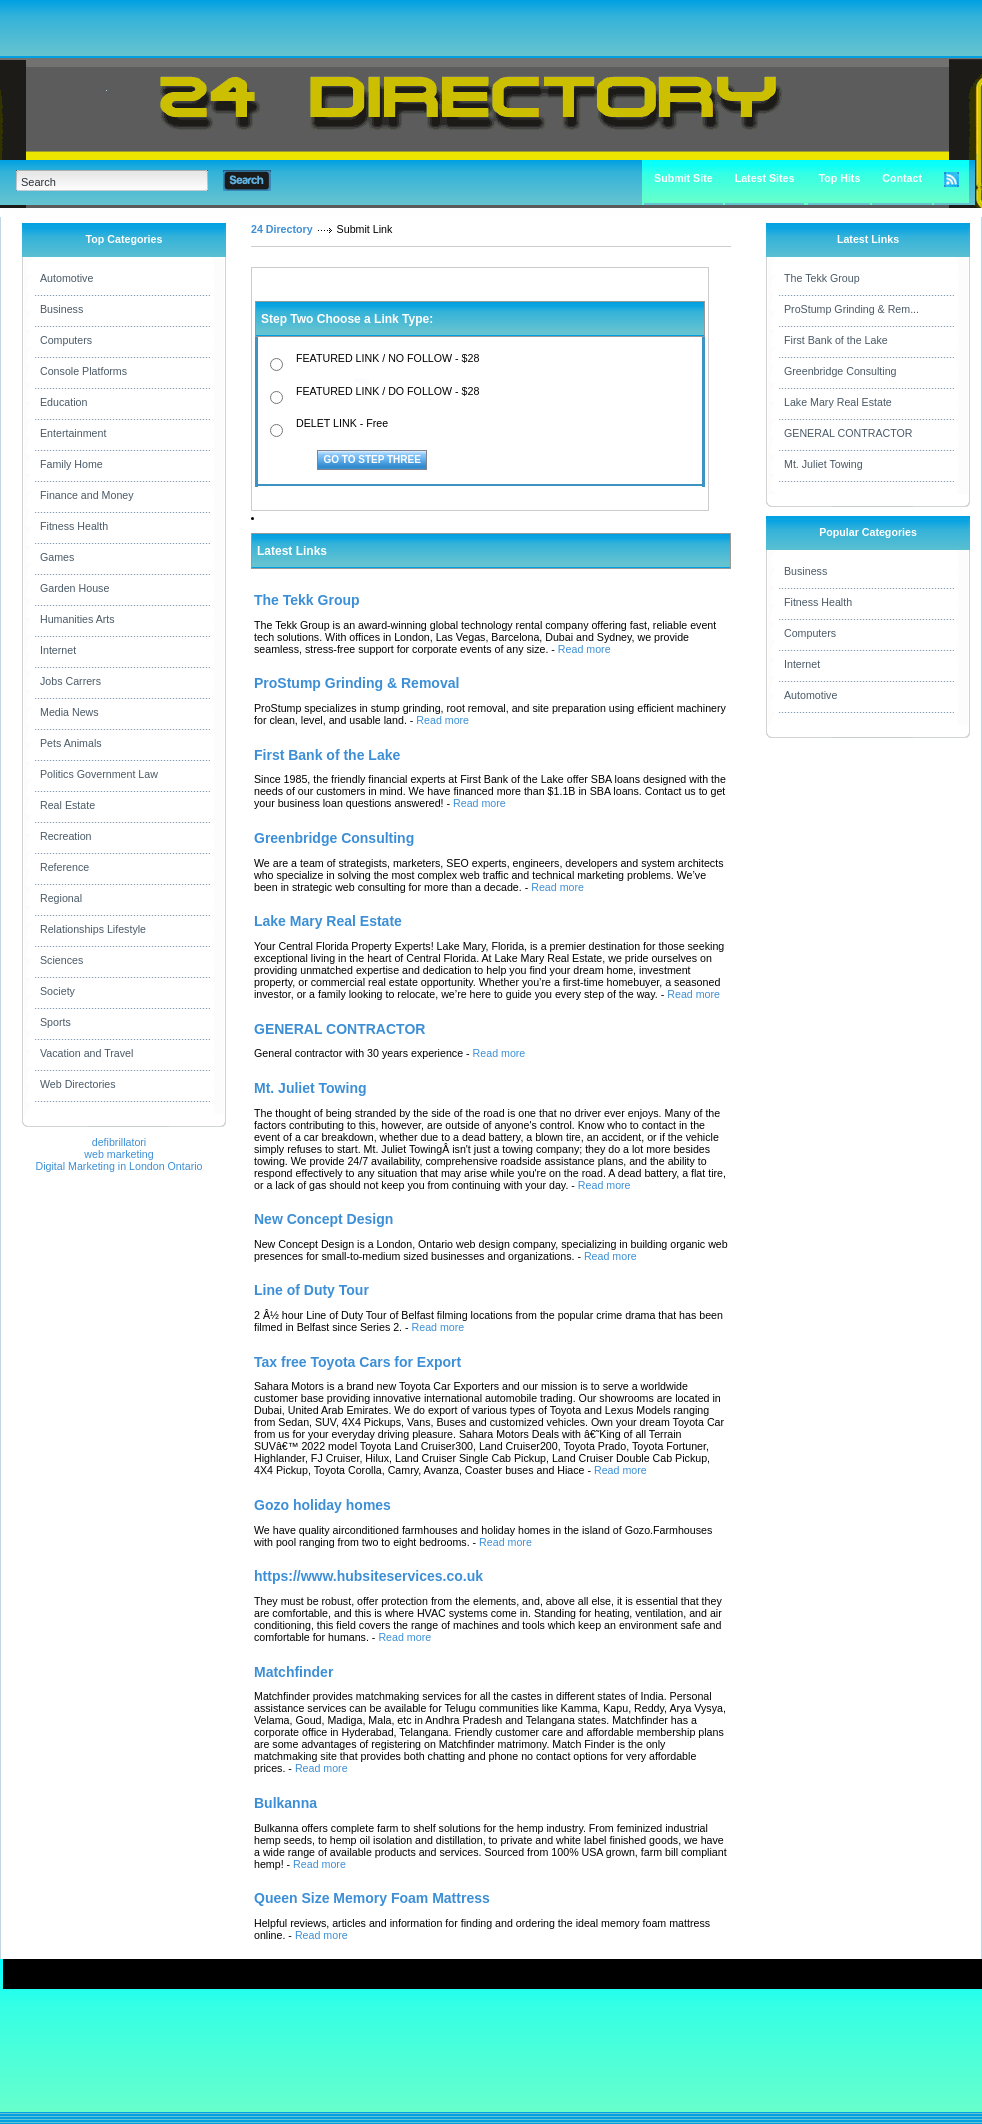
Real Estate (67, 805)
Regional (61, 898)
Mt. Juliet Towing (823, 464)
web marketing (118, 1154)
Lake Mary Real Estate (838, 402)
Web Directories (78, 1084)
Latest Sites (765, 178)
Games (57, 557)
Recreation (66, 836)
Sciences (61, 960)
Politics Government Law (99, 774)
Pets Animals (71, 743)
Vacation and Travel (86, 1053)
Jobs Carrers (70, 681)
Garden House (74, 588)
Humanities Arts (77, 619)
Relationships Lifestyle (93, 929)
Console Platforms (83, 371)
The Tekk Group (822, 278)
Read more (584, 649)
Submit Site (683, 178)
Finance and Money (87, 495)
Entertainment (73, 433)
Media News (69, 712)
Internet (58, 650)
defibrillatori (119, 1142)
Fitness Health (74, 526)
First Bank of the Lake (836, 340)
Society (57, 991)
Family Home (71, 464)
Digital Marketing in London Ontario (118, 1166)
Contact (902, 178)
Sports (55, 1022)
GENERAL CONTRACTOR (848, 433)
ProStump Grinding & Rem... (851, 309)
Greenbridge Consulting (840, 371)
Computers (66, 340)
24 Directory (282, 229)
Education (63, 402)
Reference (64, 867)
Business (61, 309)
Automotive (66, 278)
